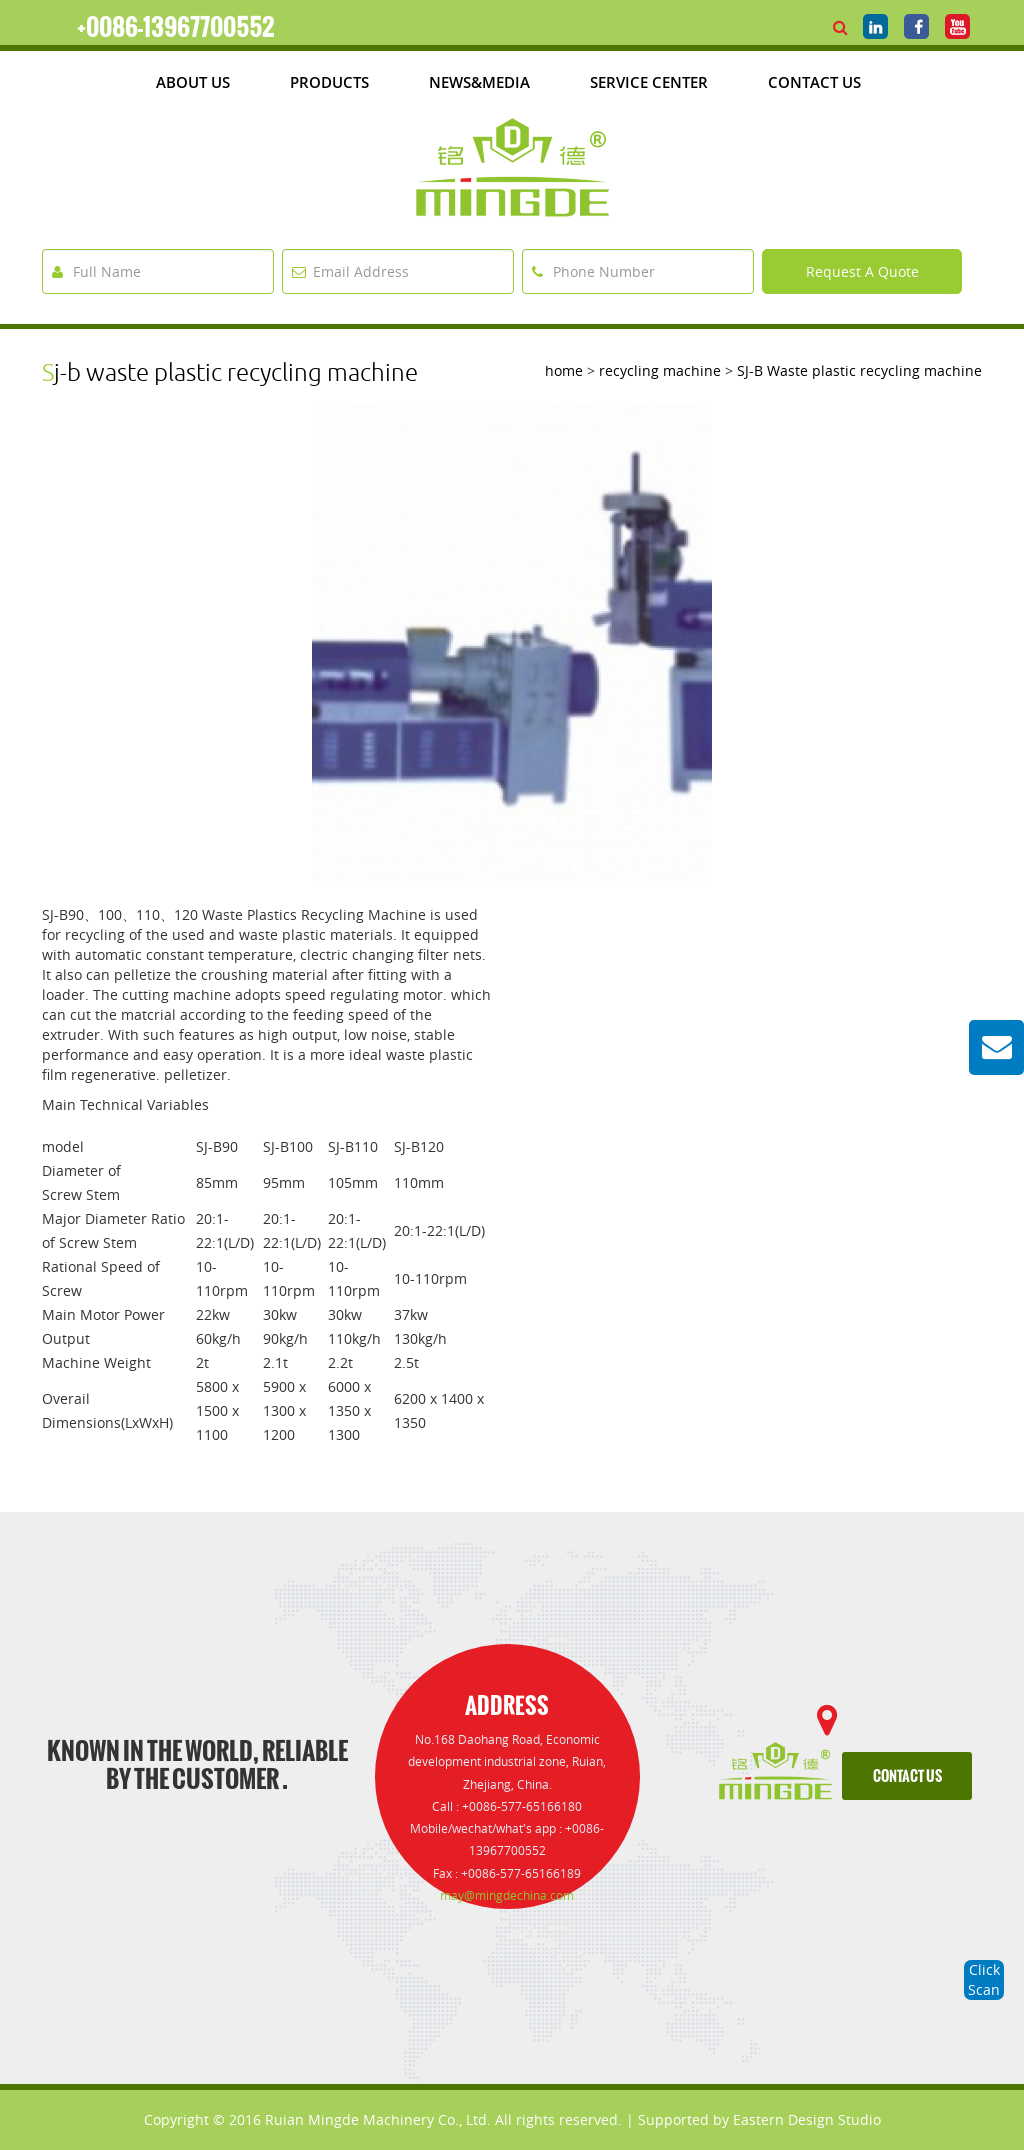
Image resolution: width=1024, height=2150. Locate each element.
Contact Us (814, 82)
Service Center (649, 82)
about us (193, 82)
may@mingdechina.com (507, 1895)
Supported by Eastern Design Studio (759, 2119)
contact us (907, 1776)
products (329, 82)
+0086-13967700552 (176, 27)
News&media (479, 82)
